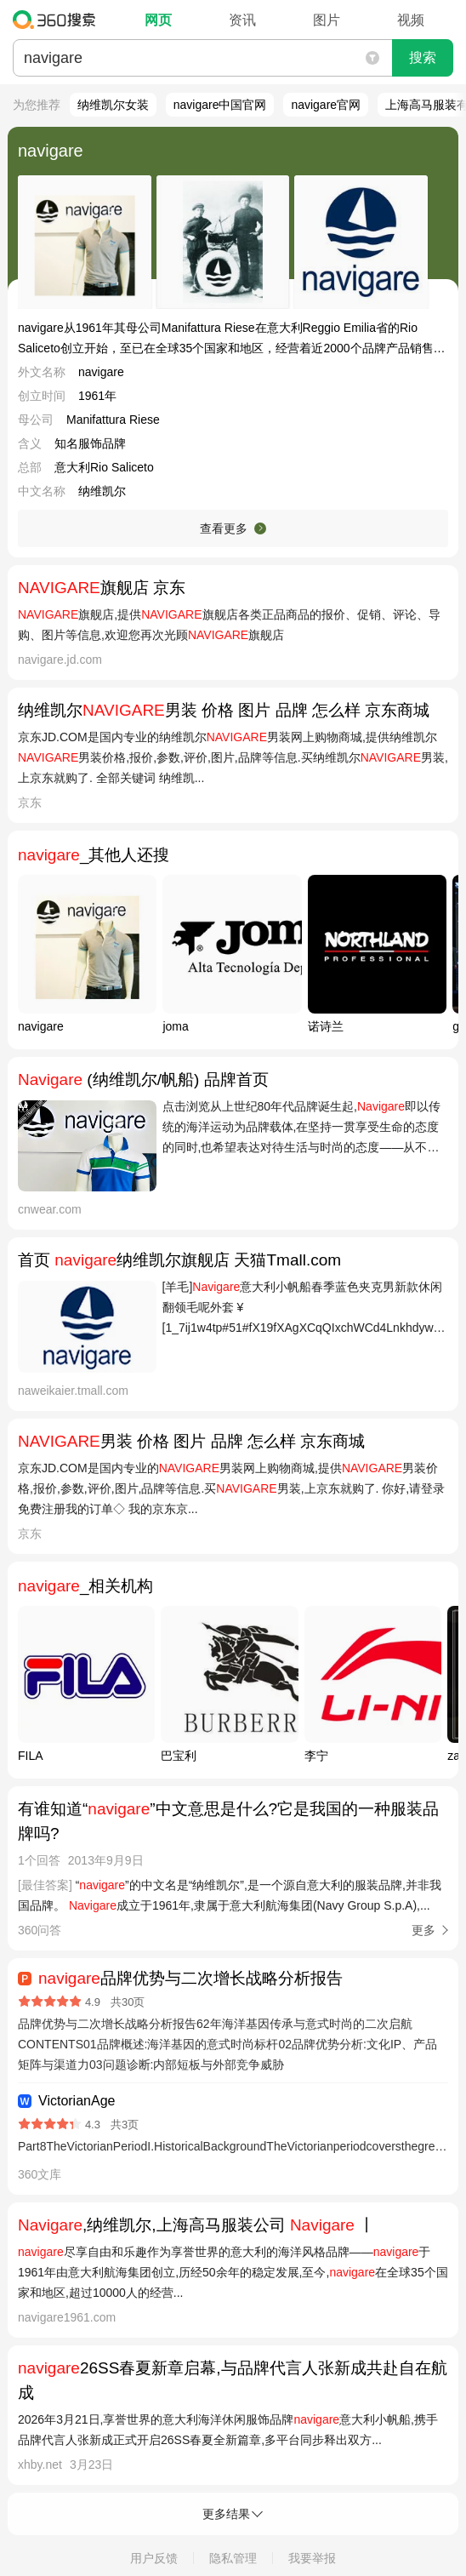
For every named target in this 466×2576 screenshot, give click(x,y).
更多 (423, 1930)
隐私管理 (233, 2558)
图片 (326, 20)
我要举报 (312, 2558)
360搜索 (58, 19)
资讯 (242, 20)
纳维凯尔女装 (113, 104)
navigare (50, 150)
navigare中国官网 (220, 104)
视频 (410, 20)
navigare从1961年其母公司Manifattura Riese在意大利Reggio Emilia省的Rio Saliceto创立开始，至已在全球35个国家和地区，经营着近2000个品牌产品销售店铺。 (232, 338)
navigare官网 (326, 104)
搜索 (422, 57)
